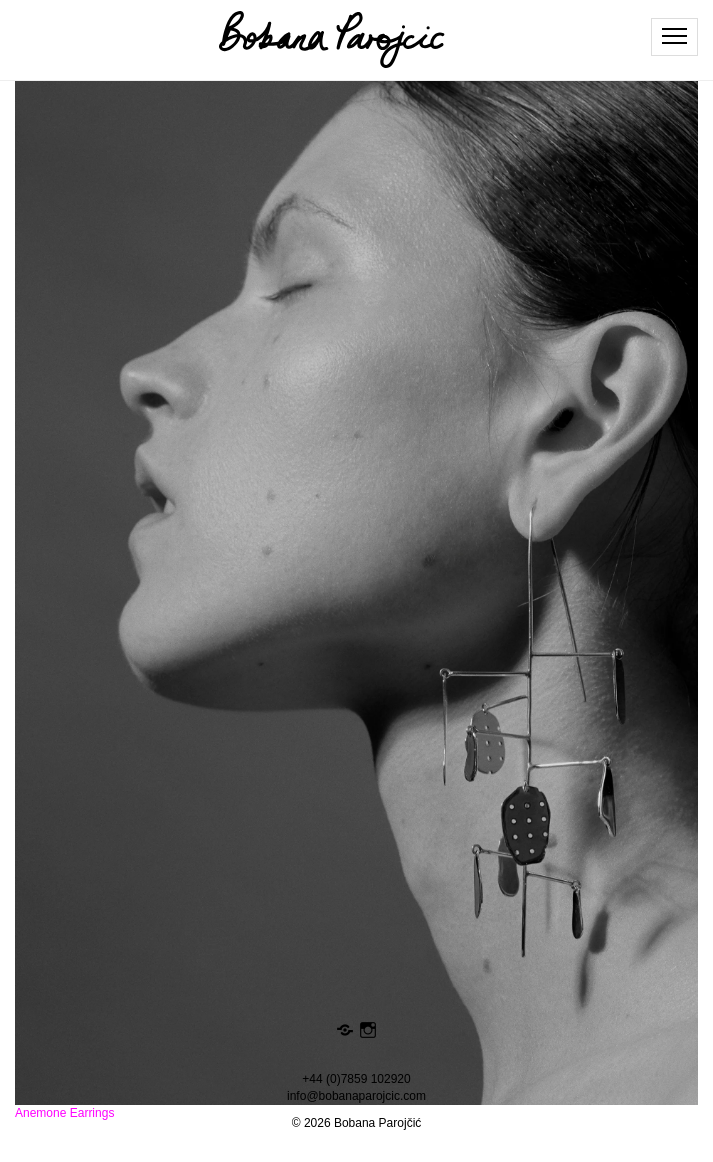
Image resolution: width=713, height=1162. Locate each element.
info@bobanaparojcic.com (356, 1096)
